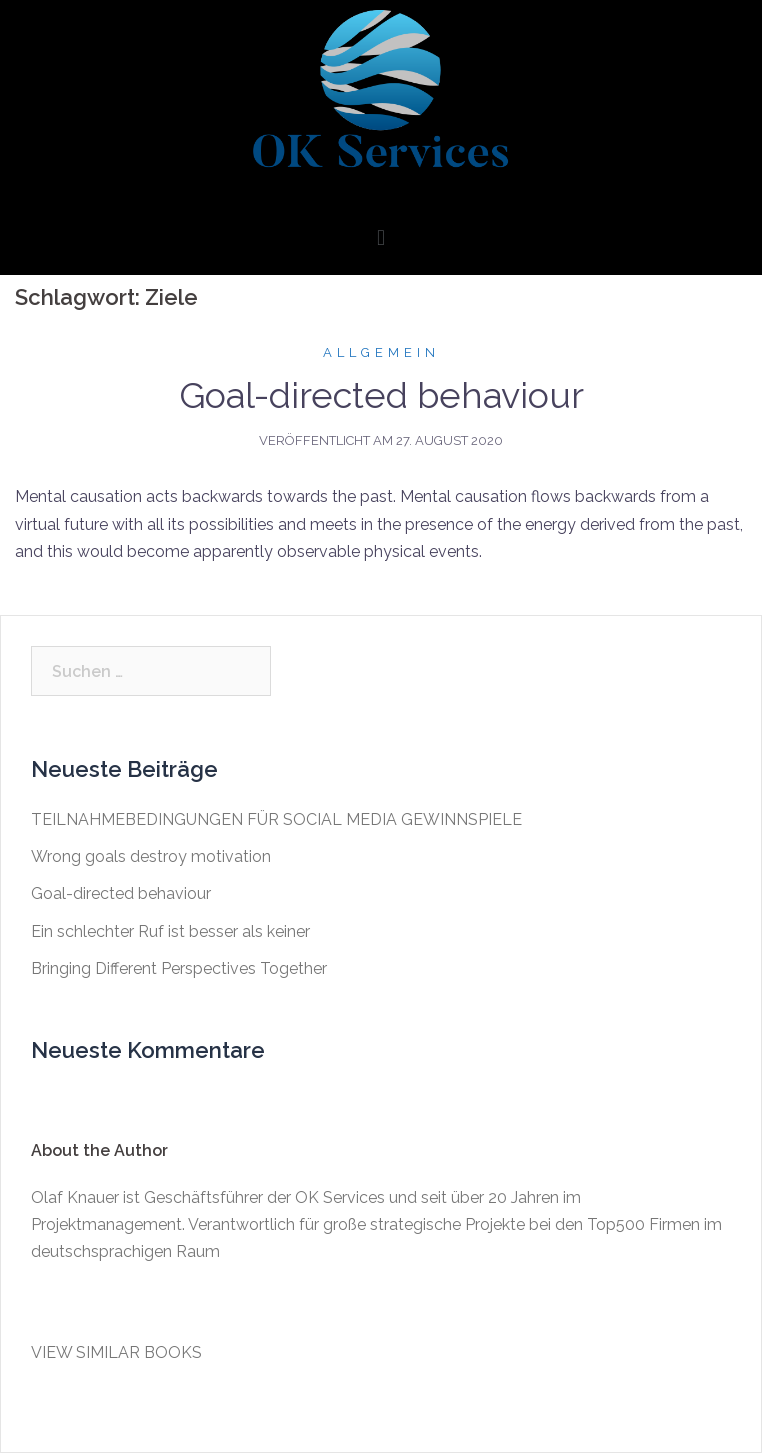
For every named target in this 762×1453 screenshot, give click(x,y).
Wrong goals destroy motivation (151, 856)
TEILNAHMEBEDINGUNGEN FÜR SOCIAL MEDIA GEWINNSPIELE (276, 819)
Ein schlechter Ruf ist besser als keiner (170, 931)
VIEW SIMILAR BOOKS (116, 1352)
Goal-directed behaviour (381, 395)
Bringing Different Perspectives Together (179, 968)
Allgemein (381, 352)
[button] (380, 238)
